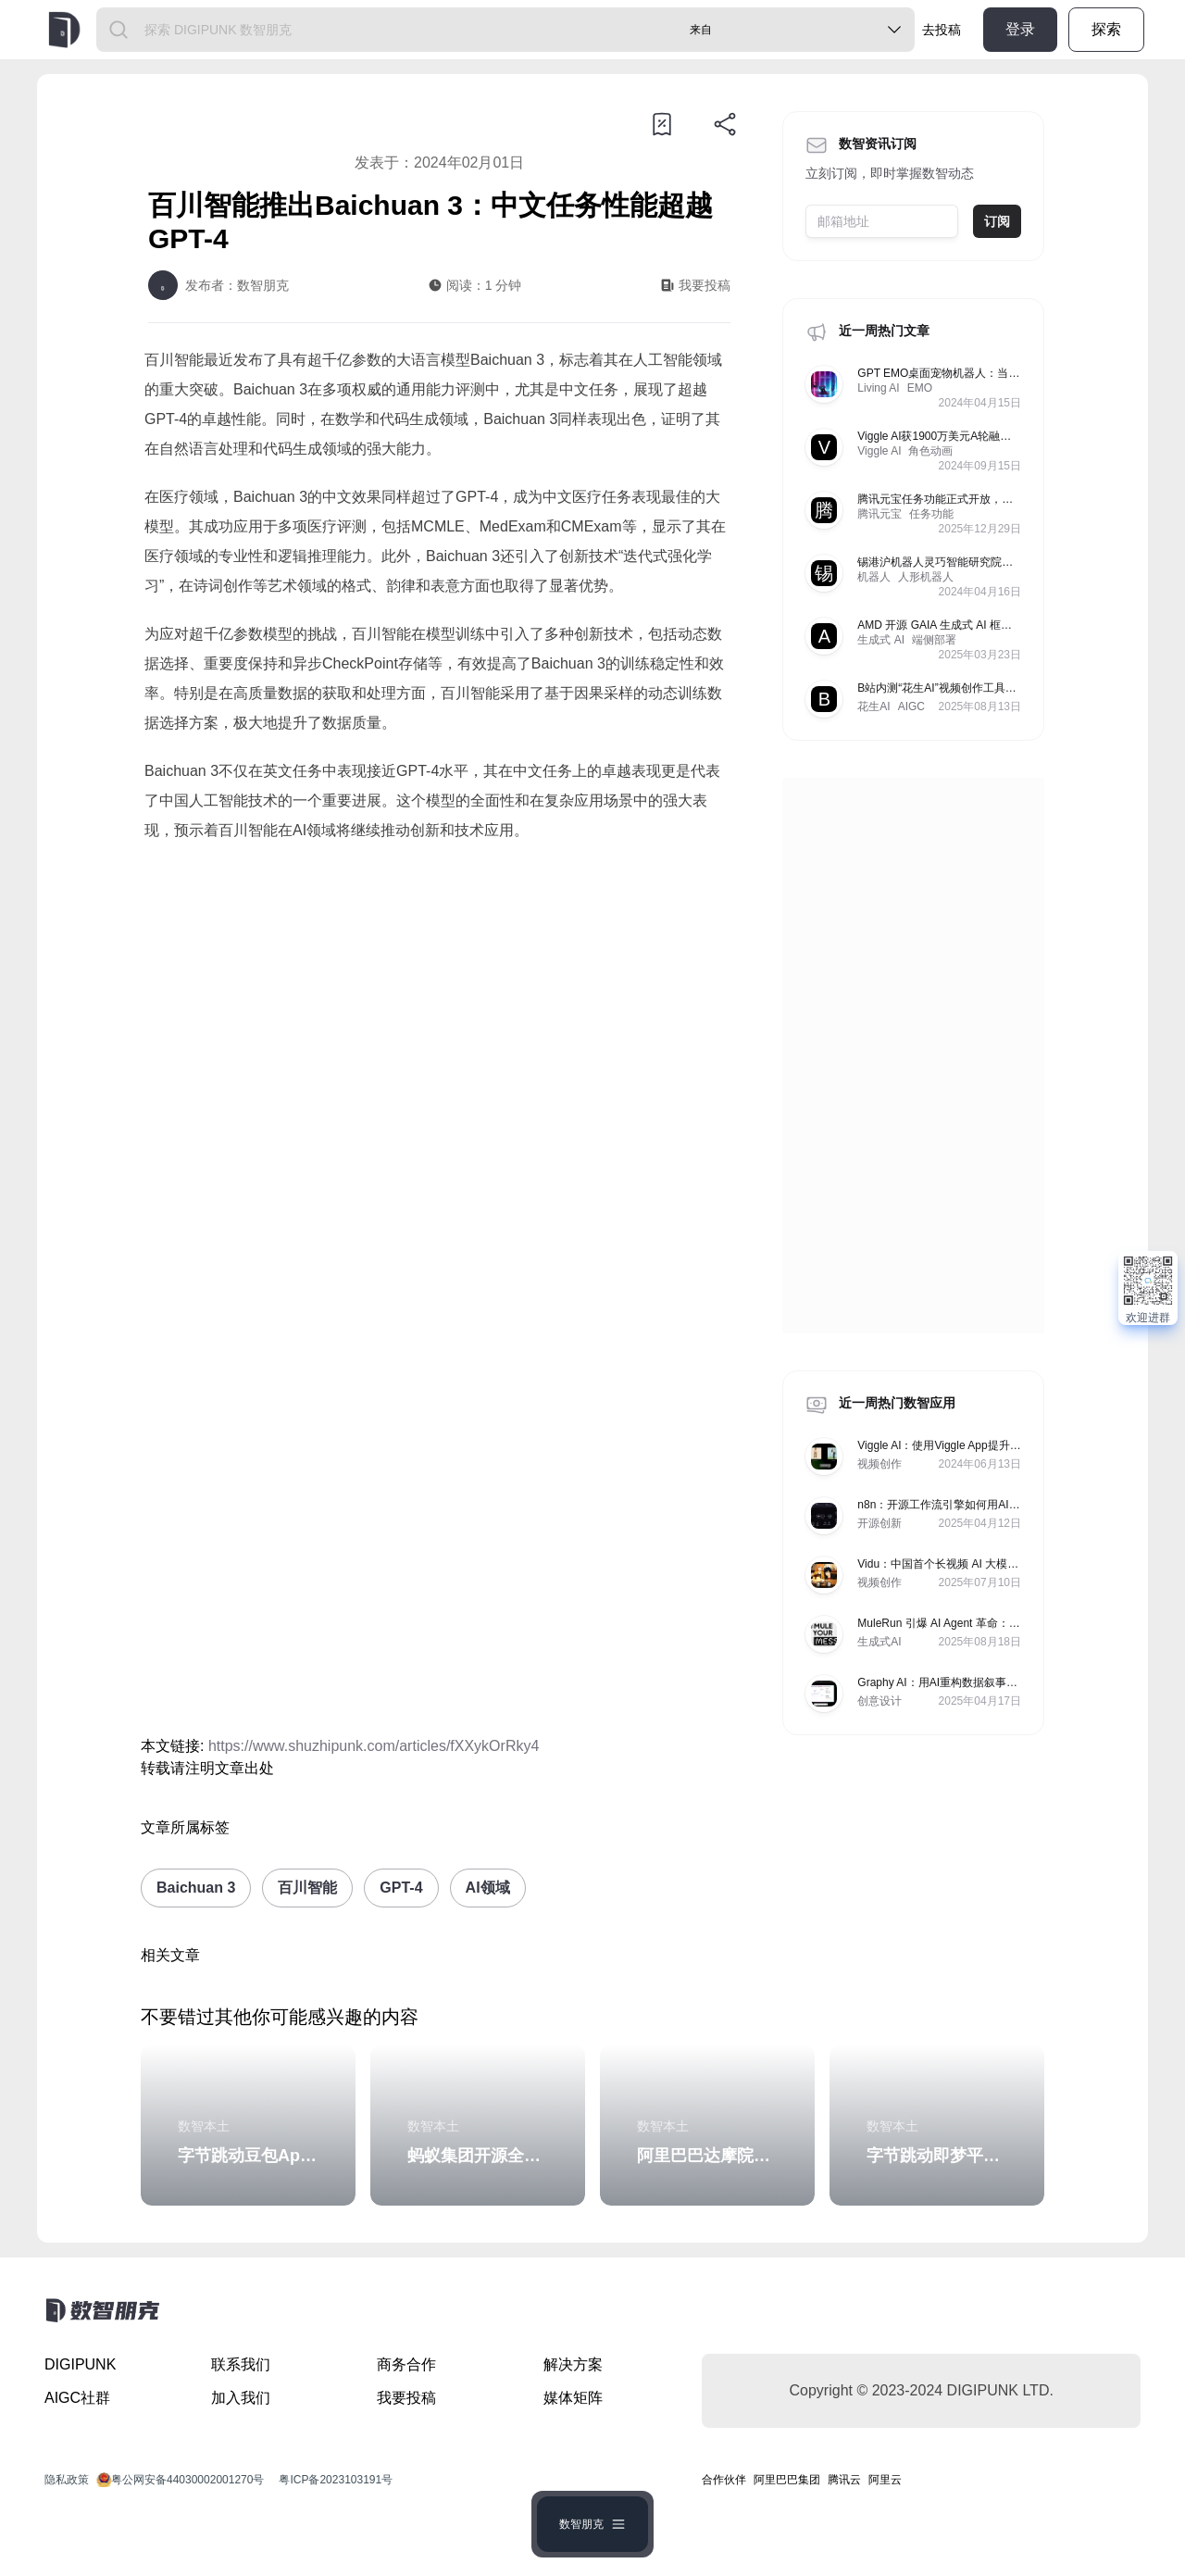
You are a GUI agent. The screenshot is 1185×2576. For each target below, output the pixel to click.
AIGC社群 (77, 2398)
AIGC (911, 706)
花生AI (873, 706)
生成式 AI (880, 639)
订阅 (997, 221)
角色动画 (930, 450)
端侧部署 (934, 639)
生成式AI (879, 1641)
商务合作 (406, 2364)
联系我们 (240, 2364)
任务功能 (931, 513)
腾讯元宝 (879, 513)
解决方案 (573, 2364)
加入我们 (240, 2398)
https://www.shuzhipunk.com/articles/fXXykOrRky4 (373, 1746)
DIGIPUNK (80, 2364)
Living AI (878, 387)
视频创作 (879, 1463)
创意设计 (879, 1700)
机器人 (874, 576)
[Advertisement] (439, 1012)
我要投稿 (406, 2398)
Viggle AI (879, 450)
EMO (919, 387)
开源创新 (879, 1523)
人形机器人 (926, 576)
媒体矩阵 (573, 2398)
